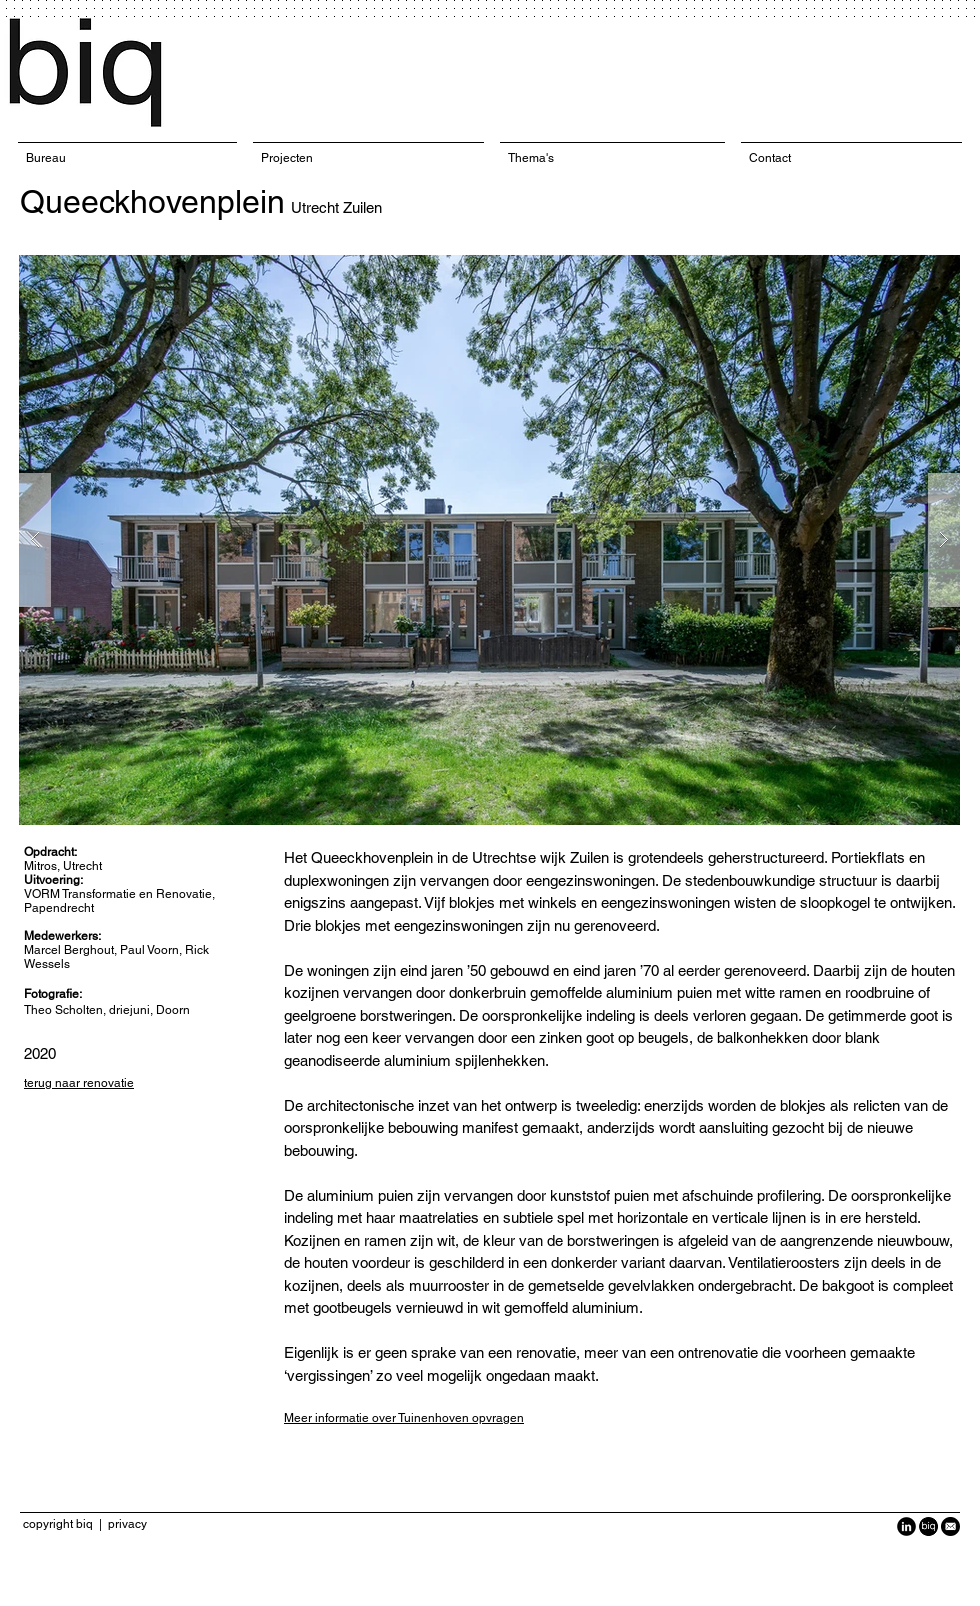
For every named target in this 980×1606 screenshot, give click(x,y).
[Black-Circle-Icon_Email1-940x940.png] (950, 1526)
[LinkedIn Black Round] (906, 1526)
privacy (127, 1524)
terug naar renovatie (79, 1083)
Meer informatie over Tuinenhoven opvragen (404, 1418)
